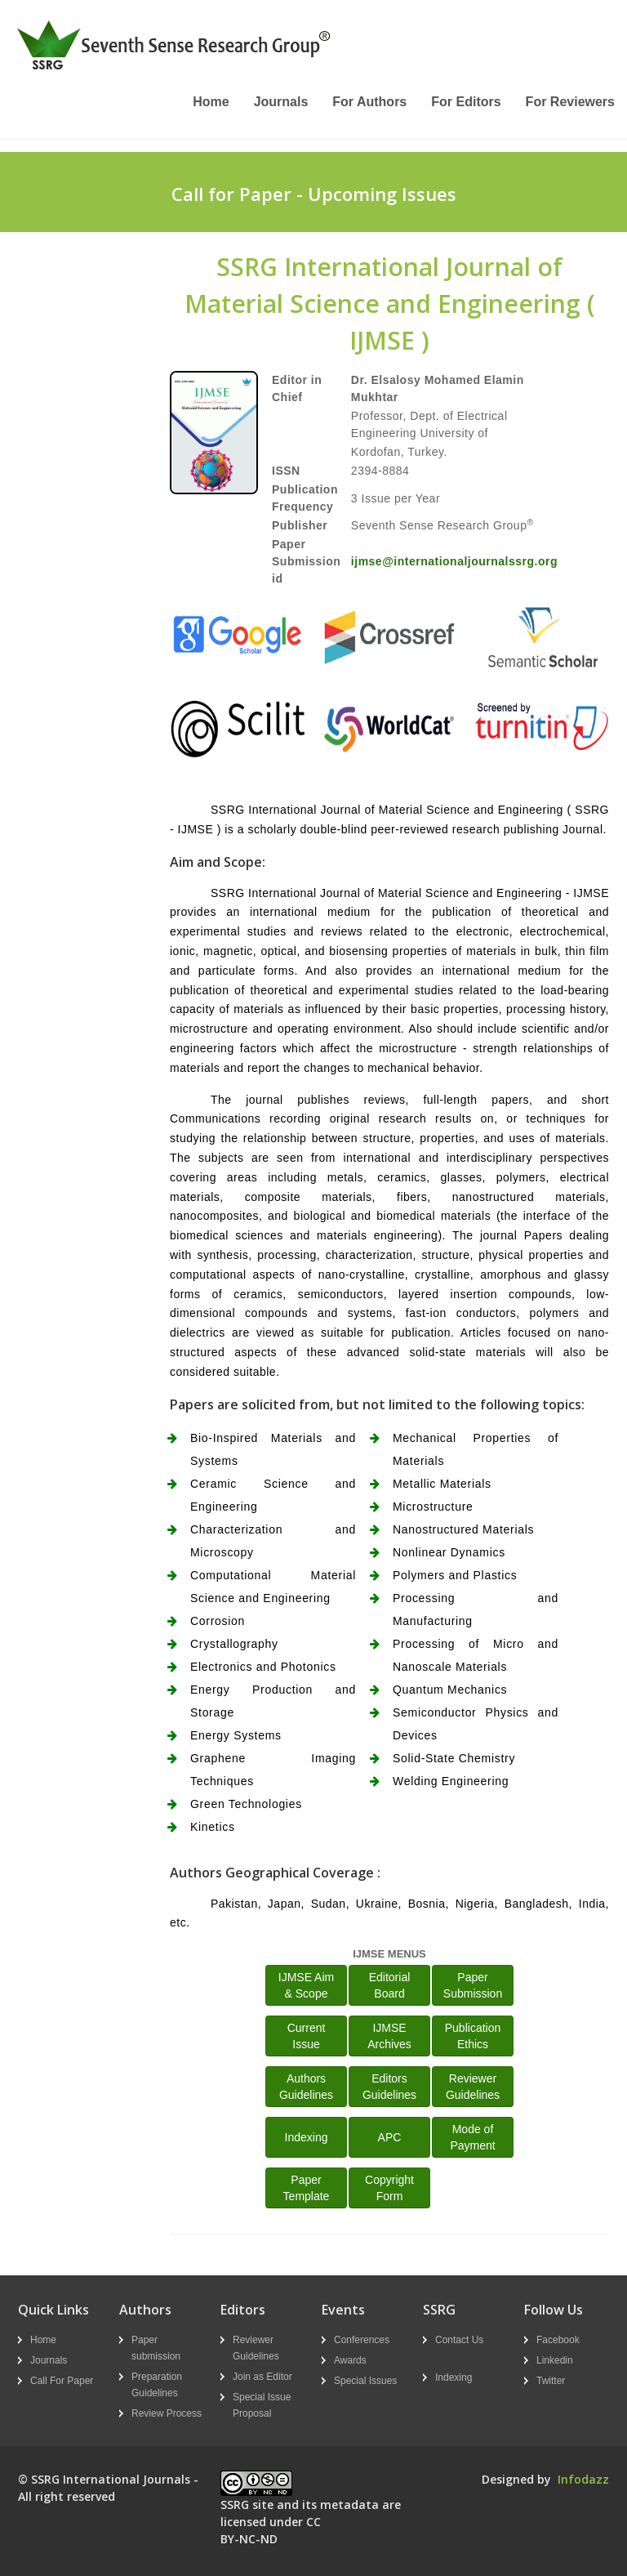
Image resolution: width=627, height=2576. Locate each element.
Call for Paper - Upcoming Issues (313, 193)
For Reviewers (570, 102)
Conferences (361, 2340)
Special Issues (365, 2380)
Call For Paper (61, 2380)
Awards (350, 2360)
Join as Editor (262, 2376)
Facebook (558, 2340)
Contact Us (459, 2340)
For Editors (465, 102)
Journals (281, 102)
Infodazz (583, 2479)
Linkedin (554, 2360)
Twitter (550, 2380)
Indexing (306, 2137)
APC (390, 2137)
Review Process (166, 2413)
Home (211, 102)
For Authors (369, 102)
